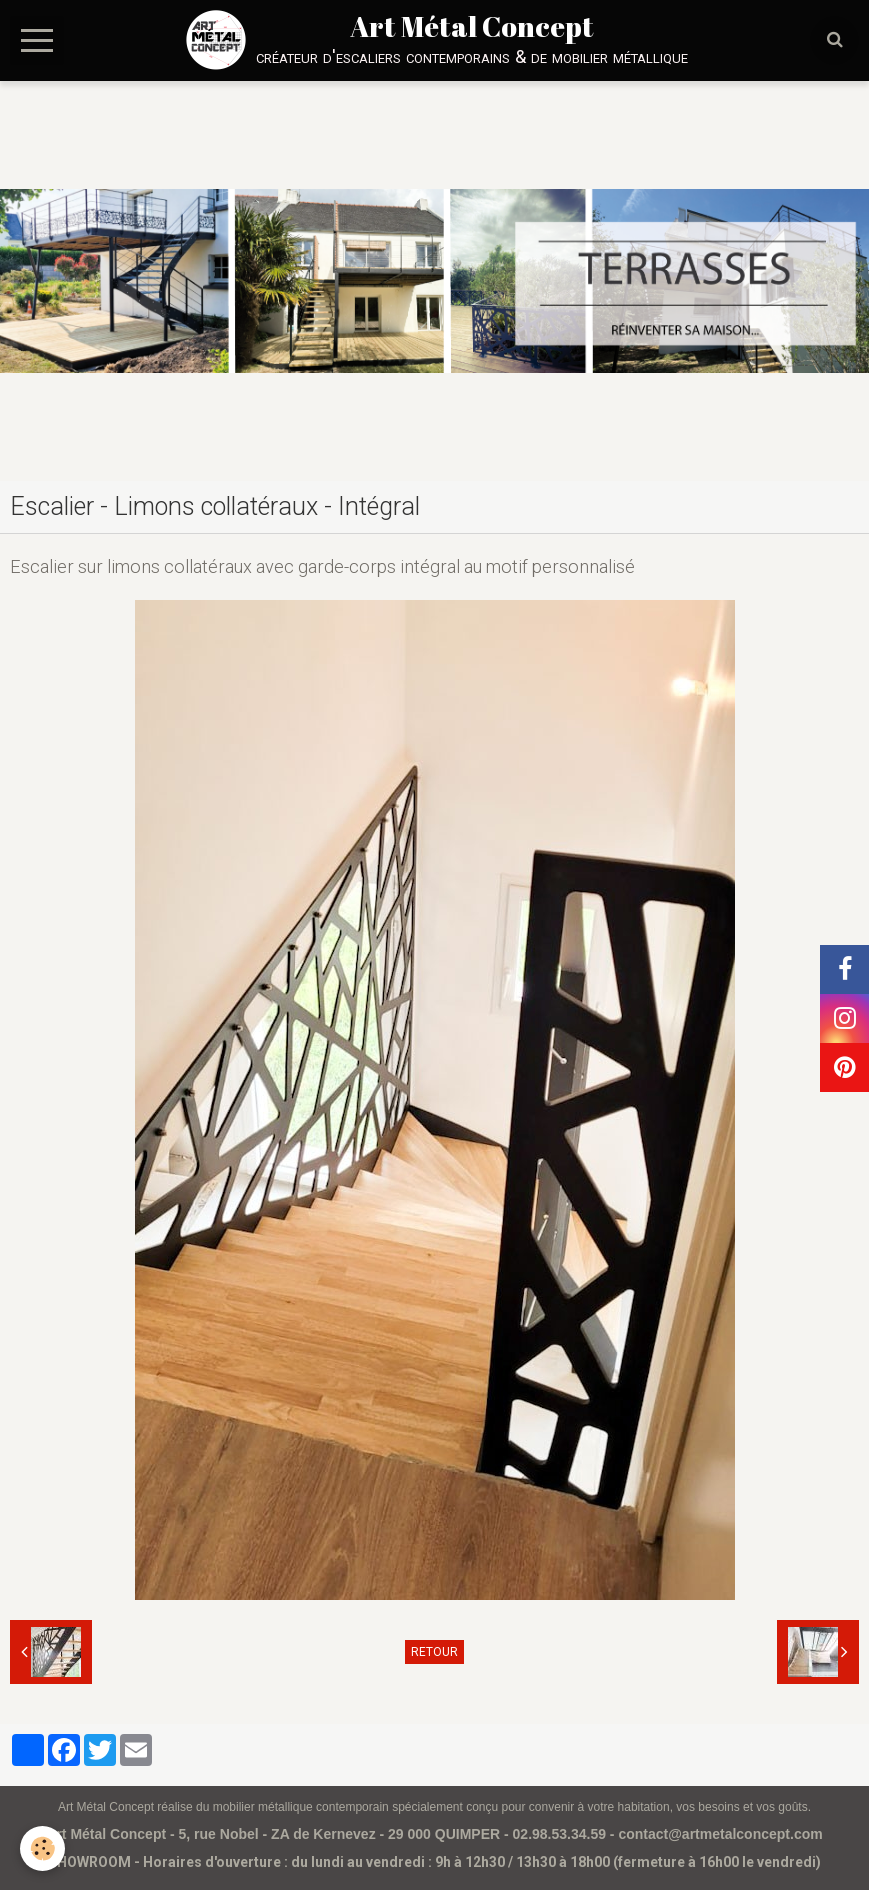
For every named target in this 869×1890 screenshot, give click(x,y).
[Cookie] (42, 1848)
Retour (434, 1652)
